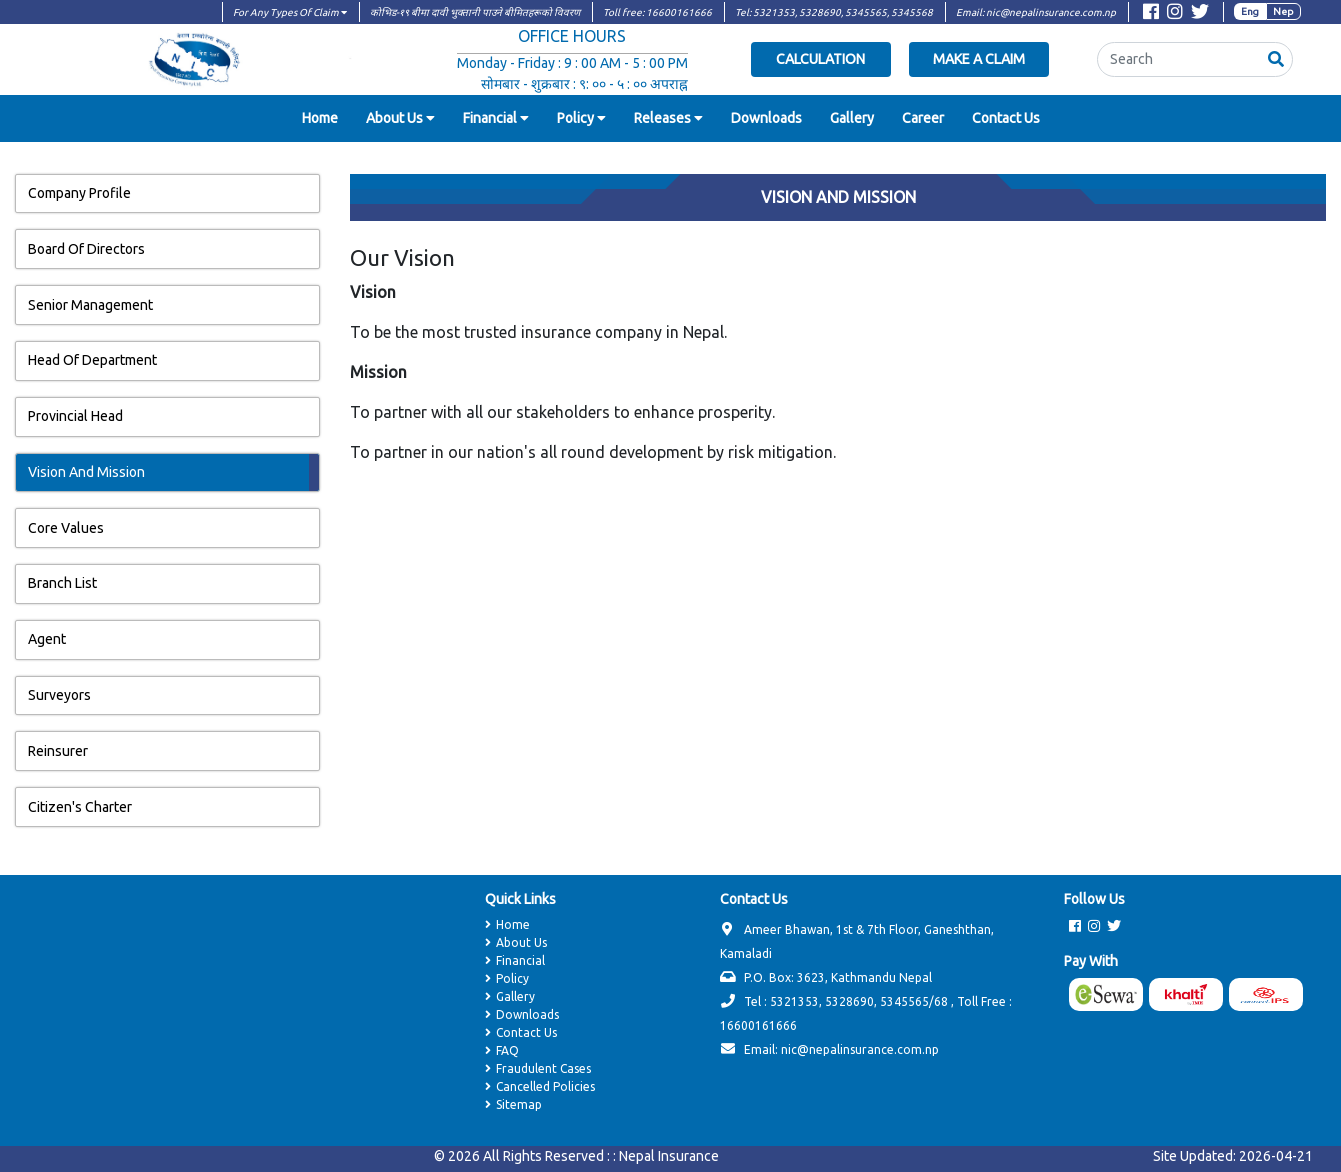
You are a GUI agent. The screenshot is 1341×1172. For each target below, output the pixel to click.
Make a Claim (979, 59)
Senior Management (90, 305)
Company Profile (79, 193)
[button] (1276, 59)
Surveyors (59, 695)
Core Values (66, 528)
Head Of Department (92, 360)
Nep (1283, 11)
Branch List (62, 583)
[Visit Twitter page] (1200, 14)
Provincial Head (75, 416)
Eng (1250, 11)
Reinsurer (58, 751)
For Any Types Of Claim (290, 12)
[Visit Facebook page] (1151, 14)
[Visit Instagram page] (1175, 14)
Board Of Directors (86, 249)
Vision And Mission (86, 472)
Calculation (820, 59)
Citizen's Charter (80, 807)
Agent (47, 639)
